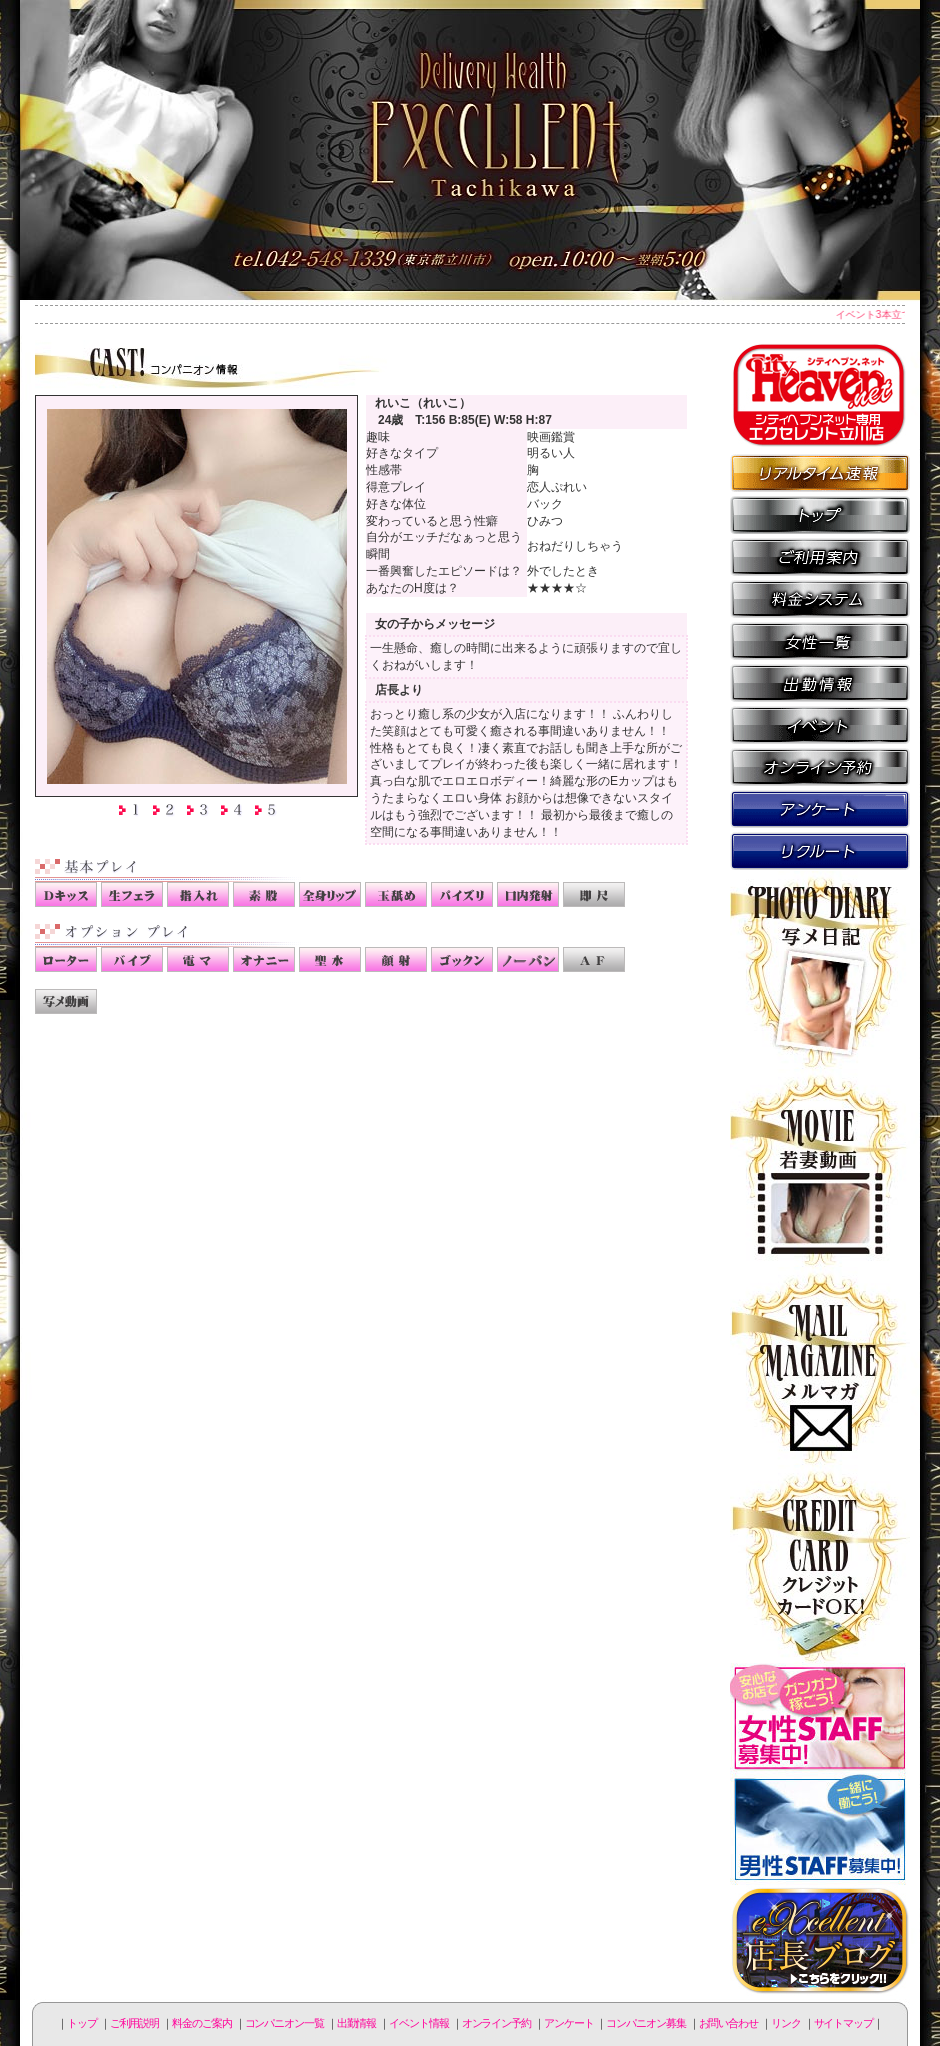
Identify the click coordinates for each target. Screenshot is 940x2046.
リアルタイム (820, 472)
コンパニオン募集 (820, 850)
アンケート (820, 808)
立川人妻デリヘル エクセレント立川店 (470, 150)
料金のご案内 (820, 598)
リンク (786, 2023)
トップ (82, 2023)
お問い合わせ (728, 2023)
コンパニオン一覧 (820, 640)
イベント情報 (820, 724)
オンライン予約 (820, 766)
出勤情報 (820, 682)
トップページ (820, 514)
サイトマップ (843, 2023)
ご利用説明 (820, 556)
